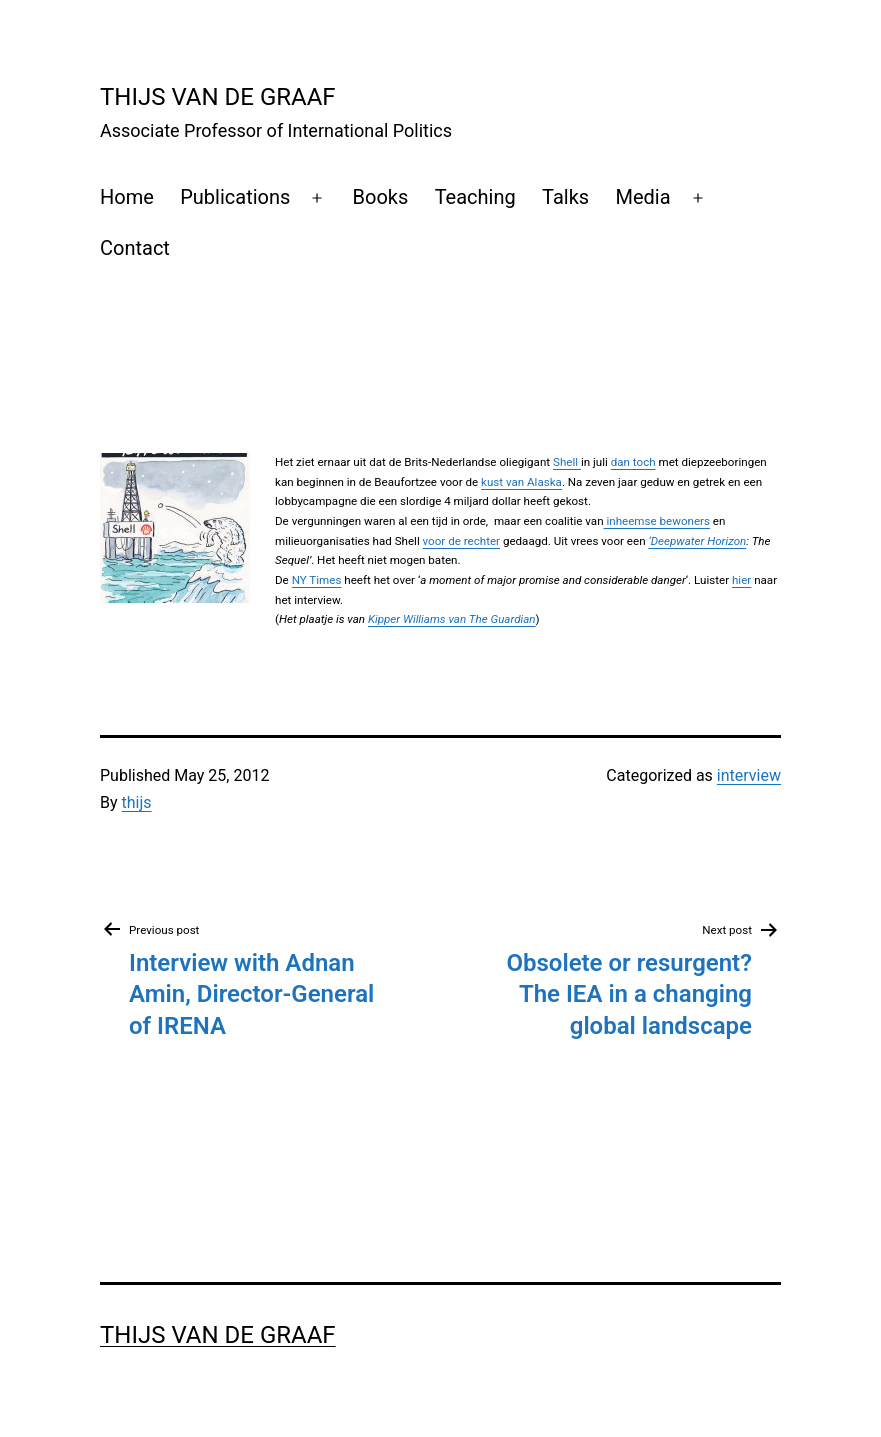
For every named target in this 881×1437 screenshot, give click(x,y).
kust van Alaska (521, 482)
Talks (565, 197)
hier (741, 580)
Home (127, 197)
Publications (235, 197)
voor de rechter (461, 541)
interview (749, 775)
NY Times (317, 580)
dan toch (633, 462)
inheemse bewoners (657, 521)
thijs (137, 802)
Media (643, 197)
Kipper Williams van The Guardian (452, 619)
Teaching (475, 197)
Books (381, 197)
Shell (567, 462)
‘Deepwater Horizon (697, 541)
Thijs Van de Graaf (218, 97)
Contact (135, 248)
